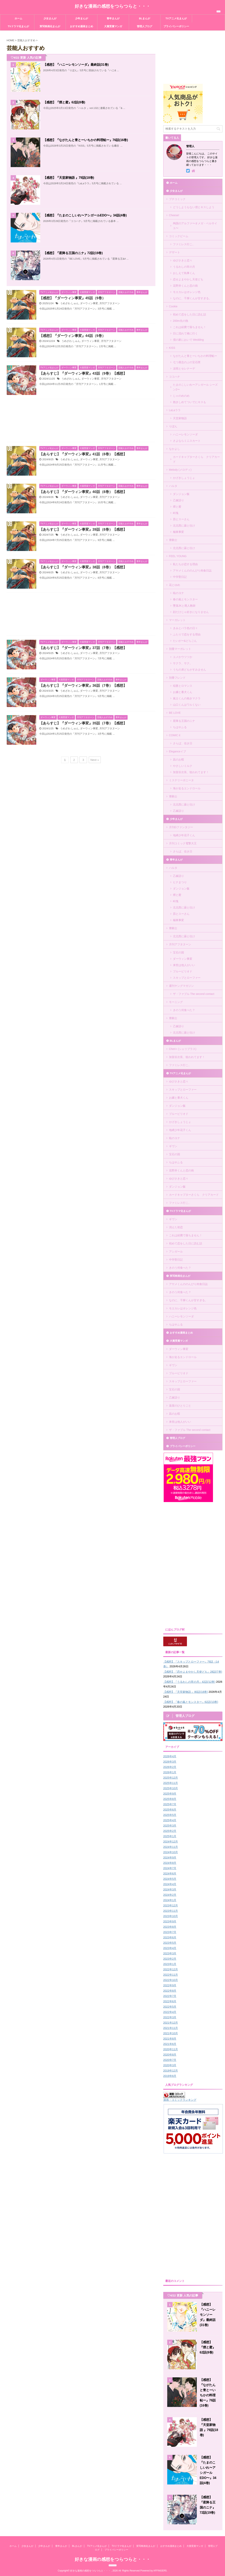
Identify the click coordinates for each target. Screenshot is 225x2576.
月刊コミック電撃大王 (183, 843)
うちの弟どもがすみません (189, 669)
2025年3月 (169, 1825)
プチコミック (177, 199)
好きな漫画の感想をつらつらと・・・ (112, 6)
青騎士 (173, 540)
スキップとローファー (187, 977)
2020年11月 (170, 2049)
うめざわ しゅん (69, 303)
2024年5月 (169, 1878)
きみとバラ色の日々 (185, 628)
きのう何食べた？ (184, 1010)
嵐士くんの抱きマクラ (187, 698)
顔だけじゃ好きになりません (191, 612)
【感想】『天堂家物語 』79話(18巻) (68, 177)
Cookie (173, 306)
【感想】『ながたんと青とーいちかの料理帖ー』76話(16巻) (85, 140)
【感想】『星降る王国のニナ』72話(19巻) (73, 253)
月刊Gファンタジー (181, 827)
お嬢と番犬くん (182, 692)
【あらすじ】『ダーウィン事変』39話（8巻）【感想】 (83, 529)
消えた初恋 (176, 1227)
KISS (172, 347)
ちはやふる (180, 727)
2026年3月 (169, 1761)
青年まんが (113, 18)
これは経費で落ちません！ (189, 327)
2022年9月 (169, 1985)
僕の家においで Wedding (188, 339)
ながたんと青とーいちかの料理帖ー (195, 355)
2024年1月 (169, 1900)
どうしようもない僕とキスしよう (193, 207)
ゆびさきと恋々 (182, 260)
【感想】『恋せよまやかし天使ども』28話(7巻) (192, 1671)
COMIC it (174, 735)
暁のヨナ (178, 593)
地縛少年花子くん (184, 835)
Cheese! (174, 215)
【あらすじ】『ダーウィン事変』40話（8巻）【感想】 (83, 492)
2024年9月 (169, 1857)
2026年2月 (169, 1767)
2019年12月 (170, 2070)
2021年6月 (169, 2044)
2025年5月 (169, 1814)
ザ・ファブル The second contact (193, 993)
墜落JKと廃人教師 (184, 605)
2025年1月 (169, 1836)
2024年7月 (169, 1868)
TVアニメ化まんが (176, 18)
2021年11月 (170, 2028)
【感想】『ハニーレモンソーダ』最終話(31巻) (76, 64)
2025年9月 (169, 1793)
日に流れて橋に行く (185, 333)
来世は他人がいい (184, 965)
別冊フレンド (177, 677)
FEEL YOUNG (178, 556)
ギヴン (173, 1146)
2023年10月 (170, 1916)
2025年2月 (169, 1830)
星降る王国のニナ (184, 720)
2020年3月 (169, 2065)
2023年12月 (170, 1905)
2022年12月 (170, 1969)
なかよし (174, 448)
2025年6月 (169, 1809)
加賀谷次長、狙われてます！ (191, 772)
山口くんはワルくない (187, 704)
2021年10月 (170, 2033)
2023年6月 (169, 1937)
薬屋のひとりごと (180, 1405)
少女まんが (50, 18)
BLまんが (144, 18)
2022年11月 (170, 1974)
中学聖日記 (180, 576)
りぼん (173, 426)
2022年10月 (170, 1980)
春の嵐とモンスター (185, 599)
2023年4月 (169, 1948)
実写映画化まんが (50, 26)
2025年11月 (170, 1783)
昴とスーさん (181, 519)
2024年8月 (169, 1862)
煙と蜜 (177, 506)
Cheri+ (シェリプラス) (183, 1048)
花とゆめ (174, 584)
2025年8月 (169, 1799)
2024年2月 (169, 1894)
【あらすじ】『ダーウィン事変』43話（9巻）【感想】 (83, 373)
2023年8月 (169, 1926)
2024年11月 (170, 1846)
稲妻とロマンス (182, 685)
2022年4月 (169, 2012)
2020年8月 (169, 2054)
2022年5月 (169, 2006)
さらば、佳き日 (182, 743)
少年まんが (81, 18)
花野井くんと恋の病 (185, 285)
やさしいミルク (182, 765)
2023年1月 (169, 1964)
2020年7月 (169, 2060)
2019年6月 (169, 2075)
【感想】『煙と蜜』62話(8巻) (64, 102)
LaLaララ (175, 410)
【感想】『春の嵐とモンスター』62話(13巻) (190, 1701)
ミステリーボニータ (181, 780)
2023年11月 (170, 1910)
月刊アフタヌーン (109, 303)
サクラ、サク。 (182, 663)
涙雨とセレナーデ (184, 368)
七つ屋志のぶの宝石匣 (187, 362)
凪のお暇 (178, 759)
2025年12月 (170, 1777)
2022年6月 (169, 2001)
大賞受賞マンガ (113, 26)
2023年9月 (169, 1921)
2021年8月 (169, 2038)
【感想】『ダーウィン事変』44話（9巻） (72, 336)
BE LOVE (175, 712)
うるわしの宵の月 (184, 266)
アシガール (176, 1251)
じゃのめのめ (181, 395)
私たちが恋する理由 (185, 564)
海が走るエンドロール (187, 788)
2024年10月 (170, 1852)
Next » (95, 759)
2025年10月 (170, 1788)
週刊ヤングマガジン (181, 985)
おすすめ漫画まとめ (81, 26)
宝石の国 (178, 952)
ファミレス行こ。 (184, 244)
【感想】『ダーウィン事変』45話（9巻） (72, 298)
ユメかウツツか (182, 656)
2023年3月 (169, 1953)
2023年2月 (169, 1958)
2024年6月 (169, 1873)
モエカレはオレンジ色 (187, 292)
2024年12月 (170, 1841)
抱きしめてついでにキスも (189, 402)
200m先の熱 (180, 320)
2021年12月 (170, 2022)
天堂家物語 (180, 418)
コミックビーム (178, 236)
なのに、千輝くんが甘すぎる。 (192, 298)
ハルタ (173, 485)
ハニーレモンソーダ (185, 434)
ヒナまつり (180, 882)
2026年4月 (169, 1756)
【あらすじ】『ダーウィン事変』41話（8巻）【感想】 (83, 454)
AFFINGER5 (160, 2570)
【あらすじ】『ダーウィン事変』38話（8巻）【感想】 (83, 567)
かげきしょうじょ (184, 477)
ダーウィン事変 (89, 303)
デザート (174, 252)
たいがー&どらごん (185, 640)
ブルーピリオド (182, 971)
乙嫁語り (178, 500)
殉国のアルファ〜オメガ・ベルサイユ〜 (195, 226)
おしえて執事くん (184, 273)
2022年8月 (169, 1990)
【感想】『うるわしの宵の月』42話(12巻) (189, 1681)
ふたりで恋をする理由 (187, 634)
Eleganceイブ (177, 751)
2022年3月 (169, 2017)
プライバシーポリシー (176, 26)
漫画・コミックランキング (179, 2099)
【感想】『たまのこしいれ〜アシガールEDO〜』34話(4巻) (85, 215)
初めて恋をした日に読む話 (189, 314)
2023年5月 (169, 1942)
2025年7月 (169, 1804)
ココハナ (174, 376)
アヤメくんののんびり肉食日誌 (192, 570)
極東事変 (178, 531)
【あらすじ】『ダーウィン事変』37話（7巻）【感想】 (83, 648)
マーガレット (177, 620)
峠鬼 (175, 512)
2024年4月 (169, 1884)
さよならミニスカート (187, 440)
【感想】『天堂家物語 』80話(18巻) (185, 1691)
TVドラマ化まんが (18, 26)
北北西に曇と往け (184, 525)
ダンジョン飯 (181, 494)
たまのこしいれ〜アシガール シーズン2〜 (195, 387)
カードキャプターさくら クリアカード (196, 459)
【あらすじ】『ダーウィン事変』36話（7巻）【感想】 (83, 685)
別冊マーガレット (180, 648)
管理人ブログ (144, 26)
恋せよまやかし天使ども (188, 279)
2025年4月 (169, 1820)
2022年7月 (169, 1996)
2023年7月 (169, 1932)
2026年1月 (169, 1772)
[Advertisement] (81, 421)
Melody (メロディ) (180, 469)
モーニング (176, 1002)
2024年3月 (169, 1889)
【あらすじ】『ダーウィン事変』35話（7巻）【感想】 (83, 723)
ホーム (18, 18)
